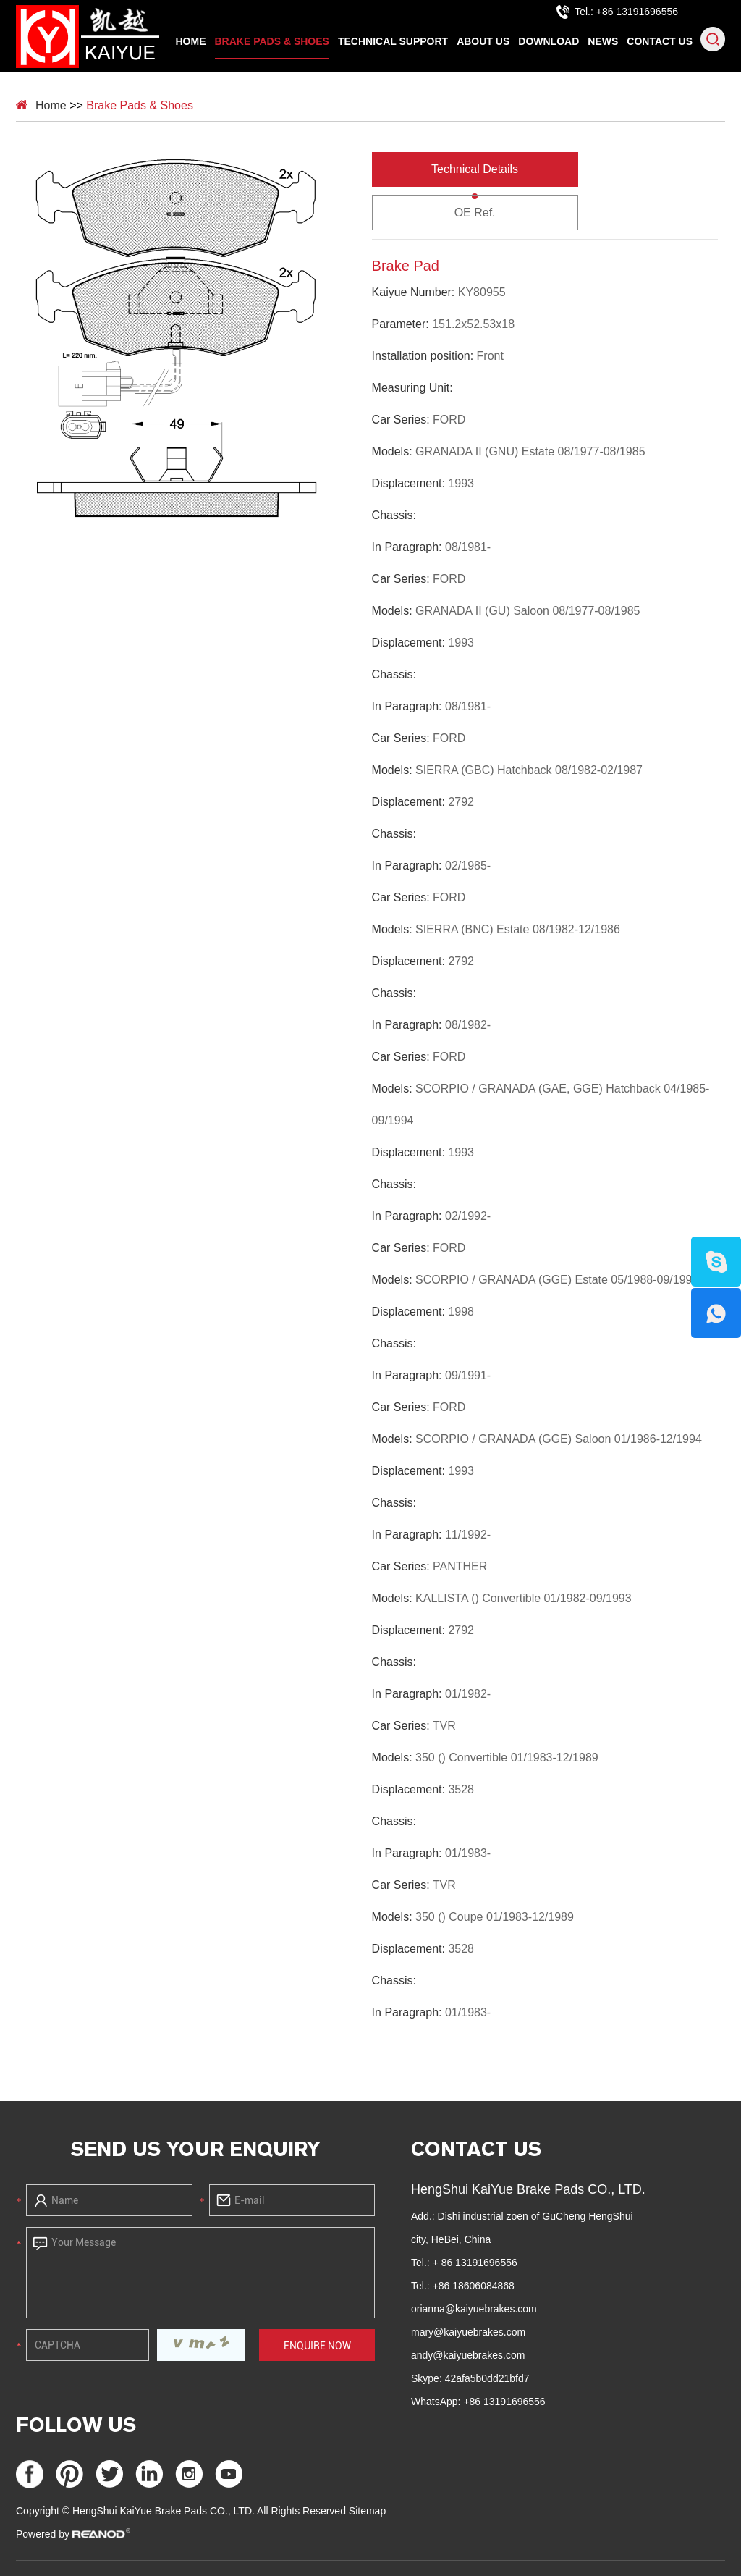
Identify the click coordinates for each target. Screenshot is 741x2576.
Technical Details (474, 169)
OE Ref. (475, 212)
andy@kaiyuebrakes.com (468, 2355)
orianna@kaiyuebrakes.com (474, 2309)
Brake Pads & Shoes (272, 41)
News (603, 41)
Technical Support (393, 41)
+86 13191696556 (504, 2401)
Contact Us (660, 41)
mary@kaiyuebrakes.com (468, 2332)
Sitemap (367, 2511)
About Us (483, 41)
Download (548, 41)
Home (191, 41)
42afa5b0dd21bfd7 (487, 2378)
